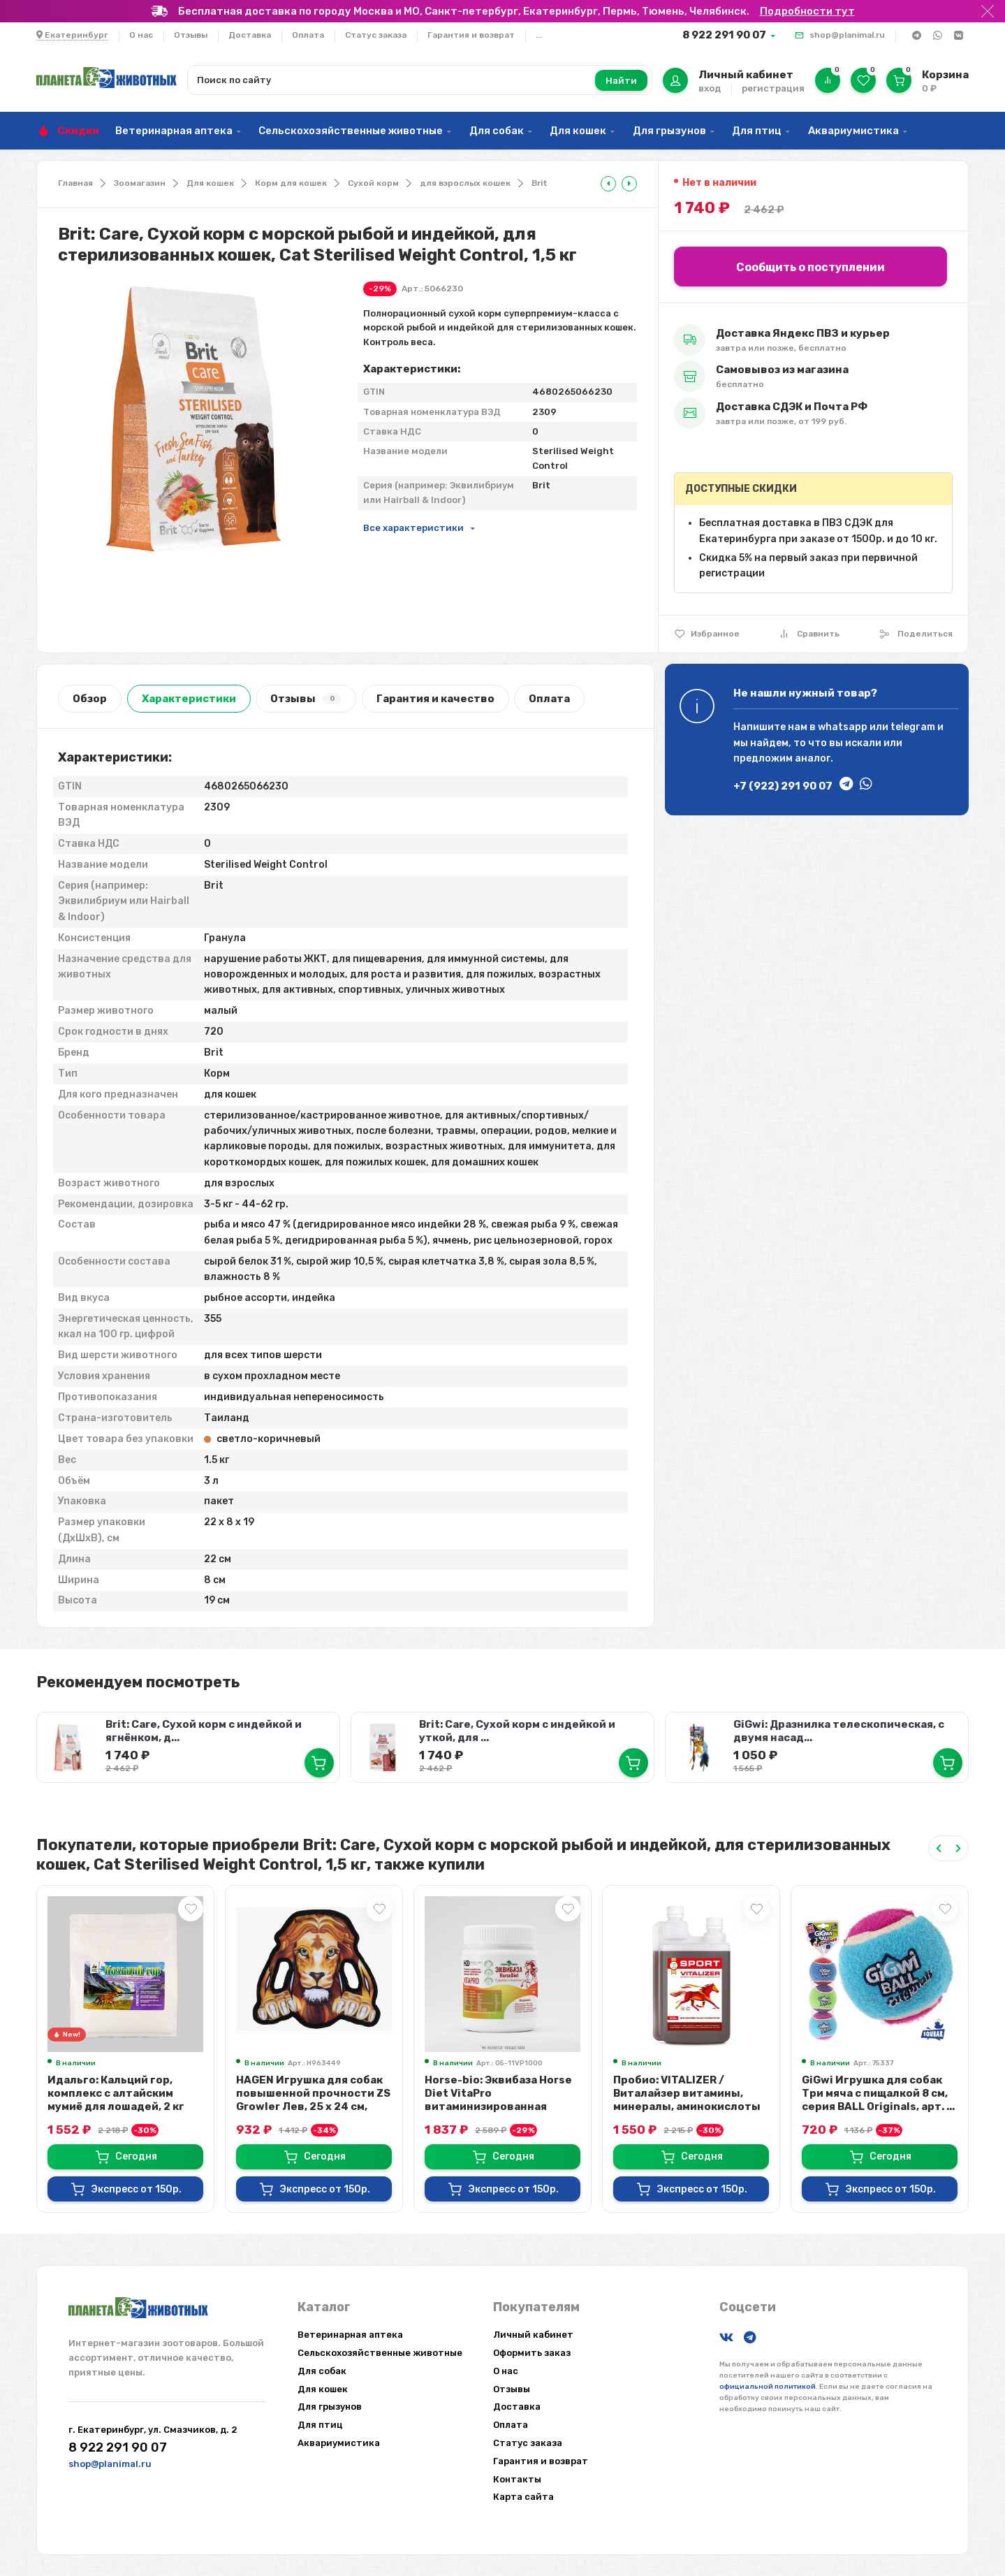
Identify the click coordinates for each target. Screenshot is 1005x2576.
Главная (75, 183)
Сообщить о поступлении (810, 267)
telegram (912, 727)
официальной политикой (767, 2386)
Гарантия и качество (435, 698)
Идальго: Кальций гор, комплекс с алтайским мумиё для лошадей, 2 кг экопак (115, 2100)
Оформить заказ (532, 2353)
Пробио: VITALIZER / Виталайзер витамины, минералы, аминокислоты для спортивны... (687, 2100)
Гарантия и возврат (471, 35)
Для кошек (578, 130)
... (539, 35)
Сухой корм (373, 183)
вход (709, 88)
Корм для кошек (291, 183)
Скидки (78, 130)
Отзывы (190, 35)
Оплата (308, 35)
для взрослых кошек (465, 183)
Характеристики (189, 698)
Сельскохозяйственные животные (350, 130)
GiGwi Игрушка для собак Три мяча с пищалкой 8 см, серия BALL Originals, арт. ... (878, 2093)
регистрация (773, 88)
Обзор (90, 698)
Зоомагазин (140, 183)
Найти (621, 80)
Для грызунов (669, 130)
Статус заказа (375, 35)
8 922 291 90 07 (724, 35)
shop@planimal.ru (847, 35)
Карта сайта (523, 2496)
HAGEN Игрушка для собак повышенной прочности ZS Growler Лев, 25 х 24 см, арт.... (313, 2100)
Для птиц (757, 130)
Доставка (249, 35)
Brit (539, 183)
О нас (141, 35)
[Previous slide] (938, 1848)
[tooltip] (608, 183)
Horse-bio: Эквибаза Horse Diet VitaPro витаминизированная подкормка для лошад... (498, 2100)
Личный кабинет (533, 2334)
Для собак (496, 130)
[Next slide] (958, 1848)
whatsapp (842, 727)
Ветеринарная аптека (174, 130)
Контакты (517, 2479)
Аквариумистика (853, 130)
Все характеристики (413, 528)
